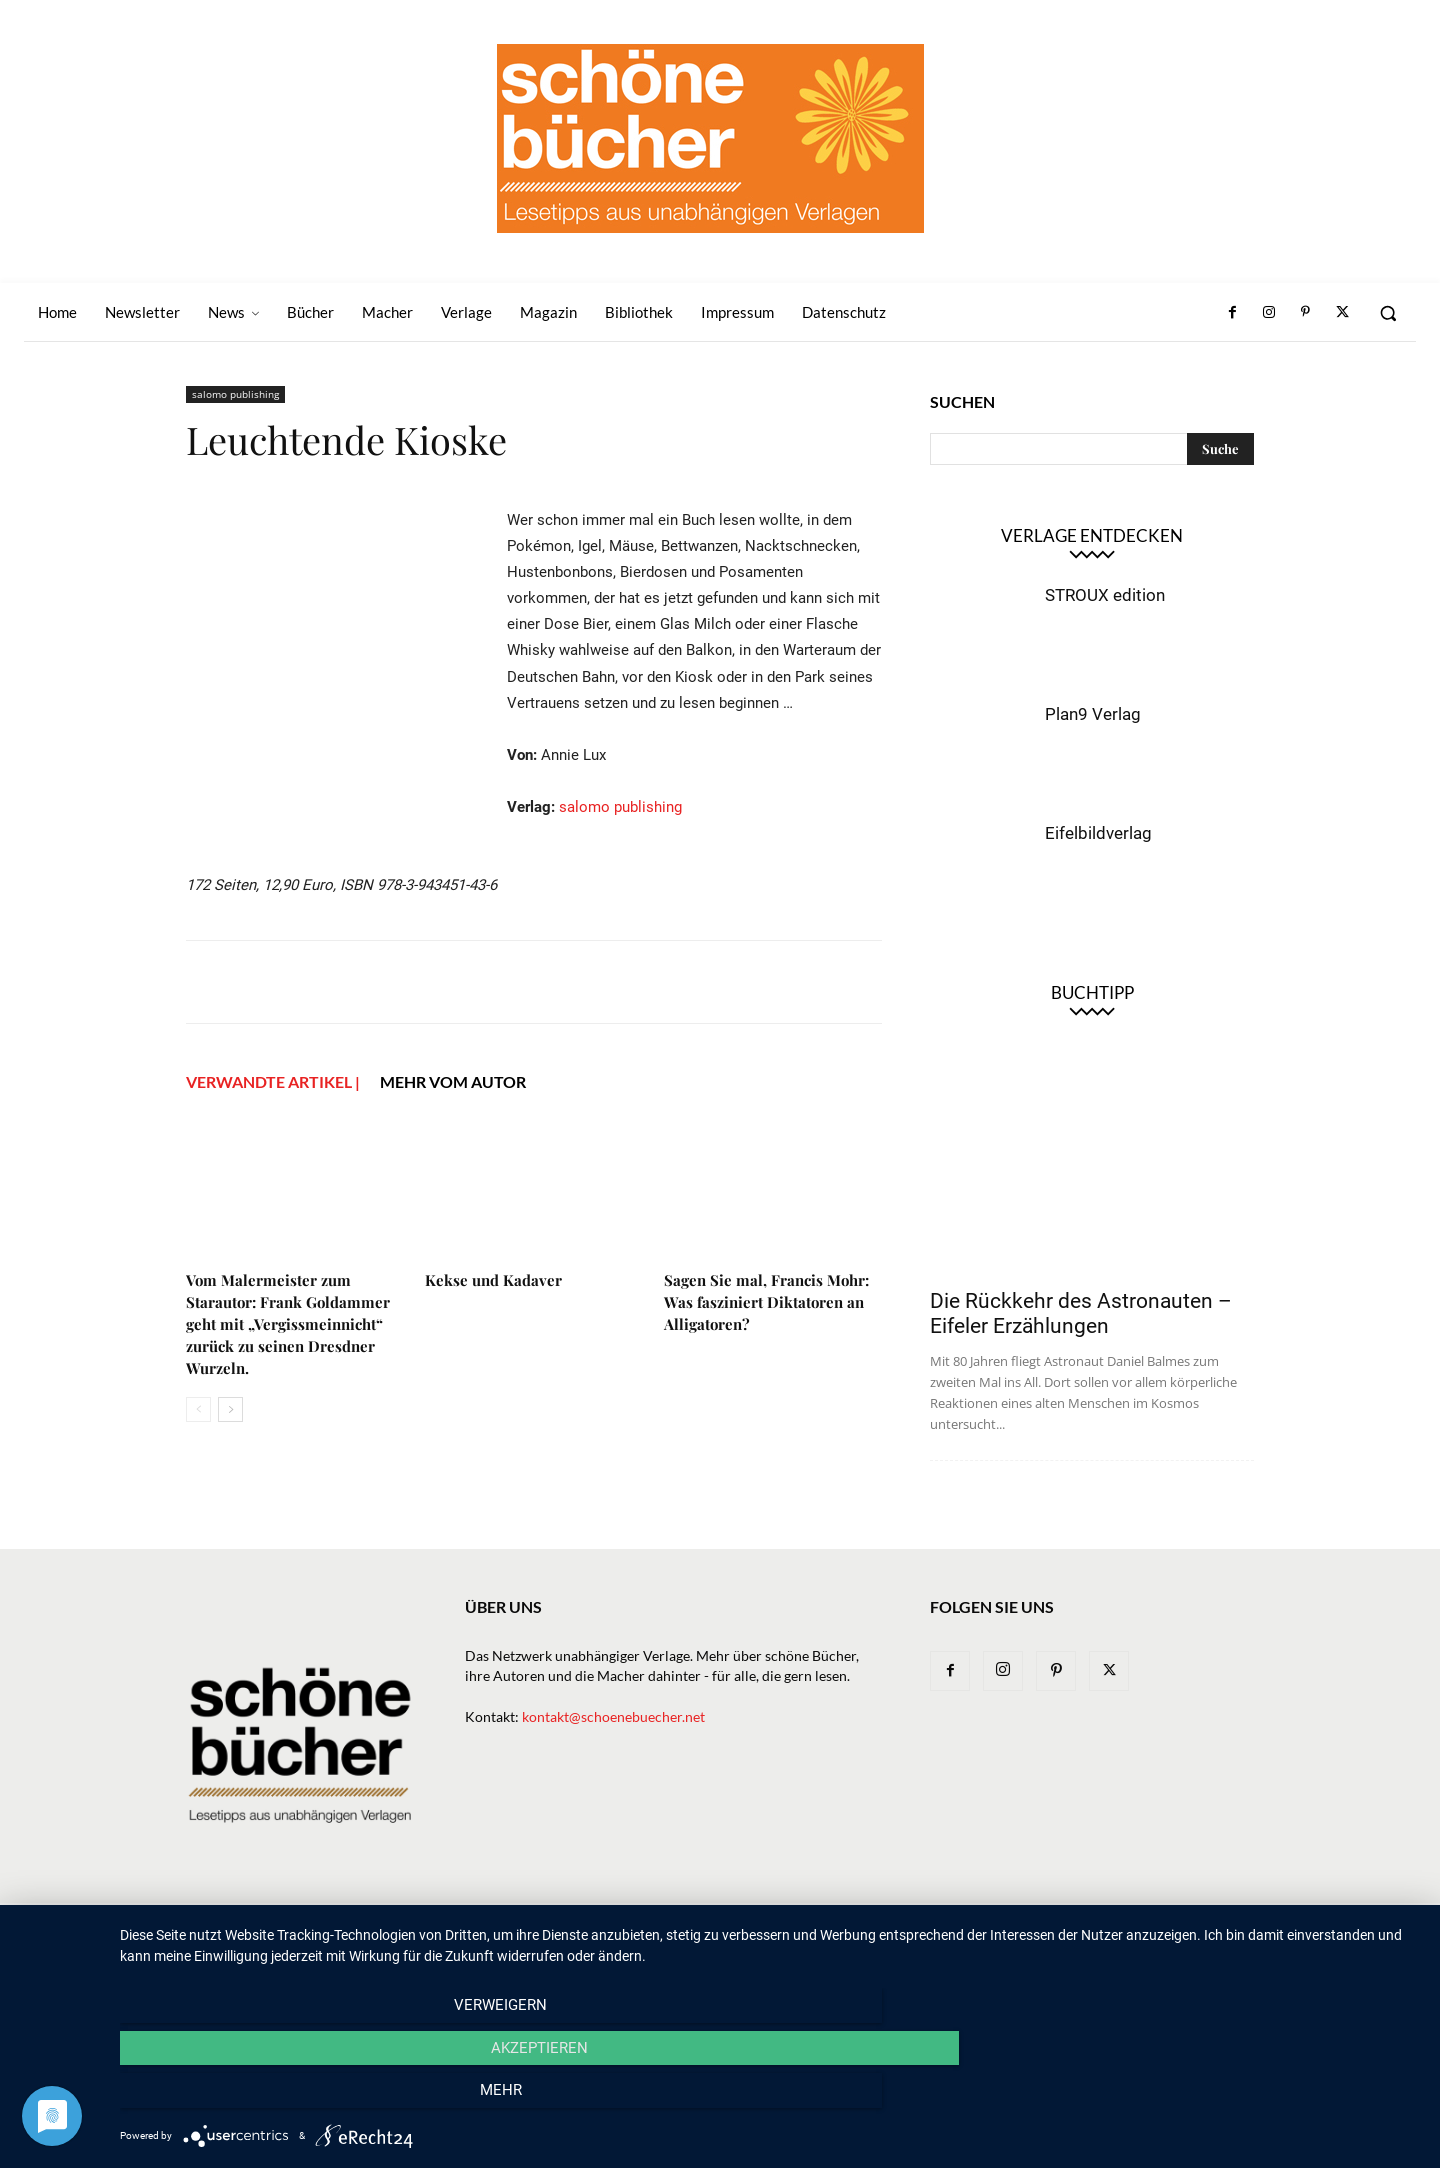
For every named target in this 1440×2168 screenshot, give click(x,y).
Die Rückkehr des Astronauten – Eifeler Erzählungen (1081, 1313)
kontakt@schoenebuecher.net (613, 1740)
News (662, 1944)
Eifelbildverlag (1098, 833)
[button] (1388, 313)
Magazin (941, 1944)
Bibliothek (1024, 1944)
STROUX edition (1105, 595)
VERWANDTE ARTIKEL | (273, 1144)
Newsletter (587, 1944)
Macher (867, 1944)
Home (511, 1944)
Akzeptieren (770, 2099)
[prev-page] (198, 1472)
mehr (1225, 2099)
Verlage (794, 1944)
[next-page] (230, 1472)
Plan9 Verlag (1093, 714)
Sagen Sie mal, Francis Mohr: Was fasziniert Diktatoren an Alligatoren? (766, 1365)
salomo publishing (235, 394)
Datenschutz (1211, 1944)
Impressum (1114, 1944)
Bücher (723, 1944)
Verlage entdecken (1092, 535)
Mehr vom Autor (453, 1144)
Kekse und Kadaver (493, 1343)
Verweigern (315, 2099)
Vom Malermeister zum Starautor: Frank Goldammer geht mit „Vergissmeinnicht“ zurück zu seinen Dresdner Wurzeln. (288, 1387)
